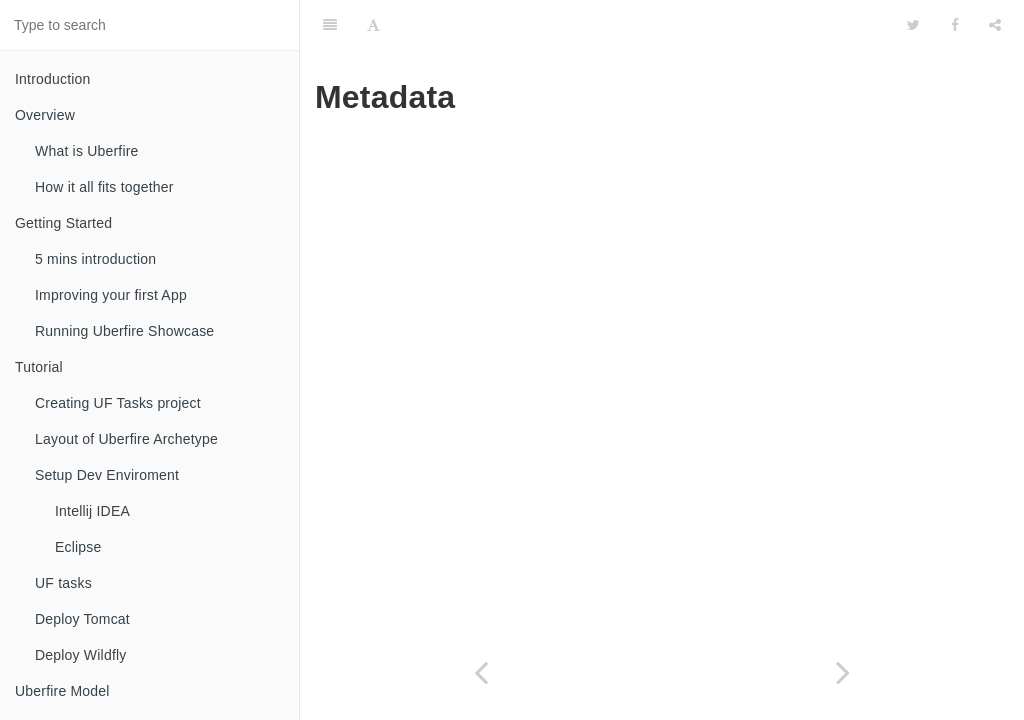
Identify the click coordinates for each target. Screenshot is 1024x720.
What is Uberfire (87, 151)
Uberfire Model (62, 691)
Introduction (53, 79)
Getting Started (63, 223)
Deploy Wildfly (81, 655)
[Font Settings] (373, 25)
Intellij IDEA (92, 511)
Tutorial (39, 367)
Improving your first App (111, 295)
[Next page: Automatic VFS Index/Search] (843, 672)
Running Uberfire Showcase (124, 331)
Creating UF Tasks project (118, 403)
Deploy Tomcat (82, 619)
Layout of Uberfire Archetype (126, 439)
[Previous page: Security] (481, 672)
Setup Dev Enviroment (107, 475)
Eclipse (78, 547)
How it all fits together (104, 187)
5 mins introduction (95, 259)
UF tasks (63, 583)
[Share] (995, 25)
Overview (45, 115)
